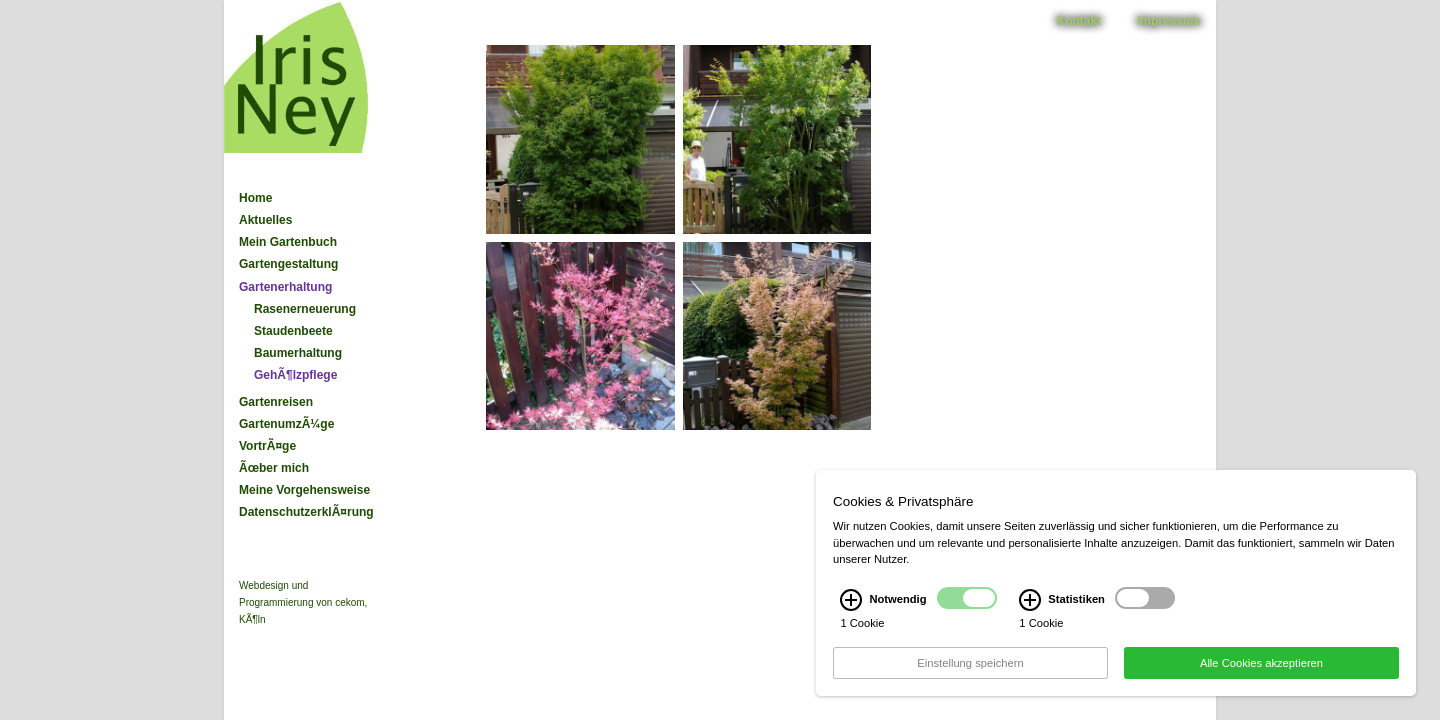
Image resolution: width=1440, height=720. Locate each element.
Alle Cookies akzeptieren (1261, 674)
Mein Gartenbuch (288, 242)
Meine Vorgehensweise (304, 490)
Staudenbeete (293, 331)
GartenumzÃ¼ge (286, 424)
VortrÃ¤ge (267, 446)
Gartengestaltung (288, 264)
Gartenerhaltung (285, 287)
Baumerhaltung (298, 353)
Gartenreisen (276, 402)
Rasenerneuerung (305, 309)
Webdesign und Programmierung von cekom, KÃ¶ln (303, 602)
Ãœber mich (274, 468)
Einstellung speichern (970, 674)
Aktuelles (265, 220)
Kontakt (1079, 21)
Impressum (1169, 21)
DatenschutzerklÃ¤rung (306, 512)
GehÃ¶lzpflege (295, 375)
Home (255, 198)
